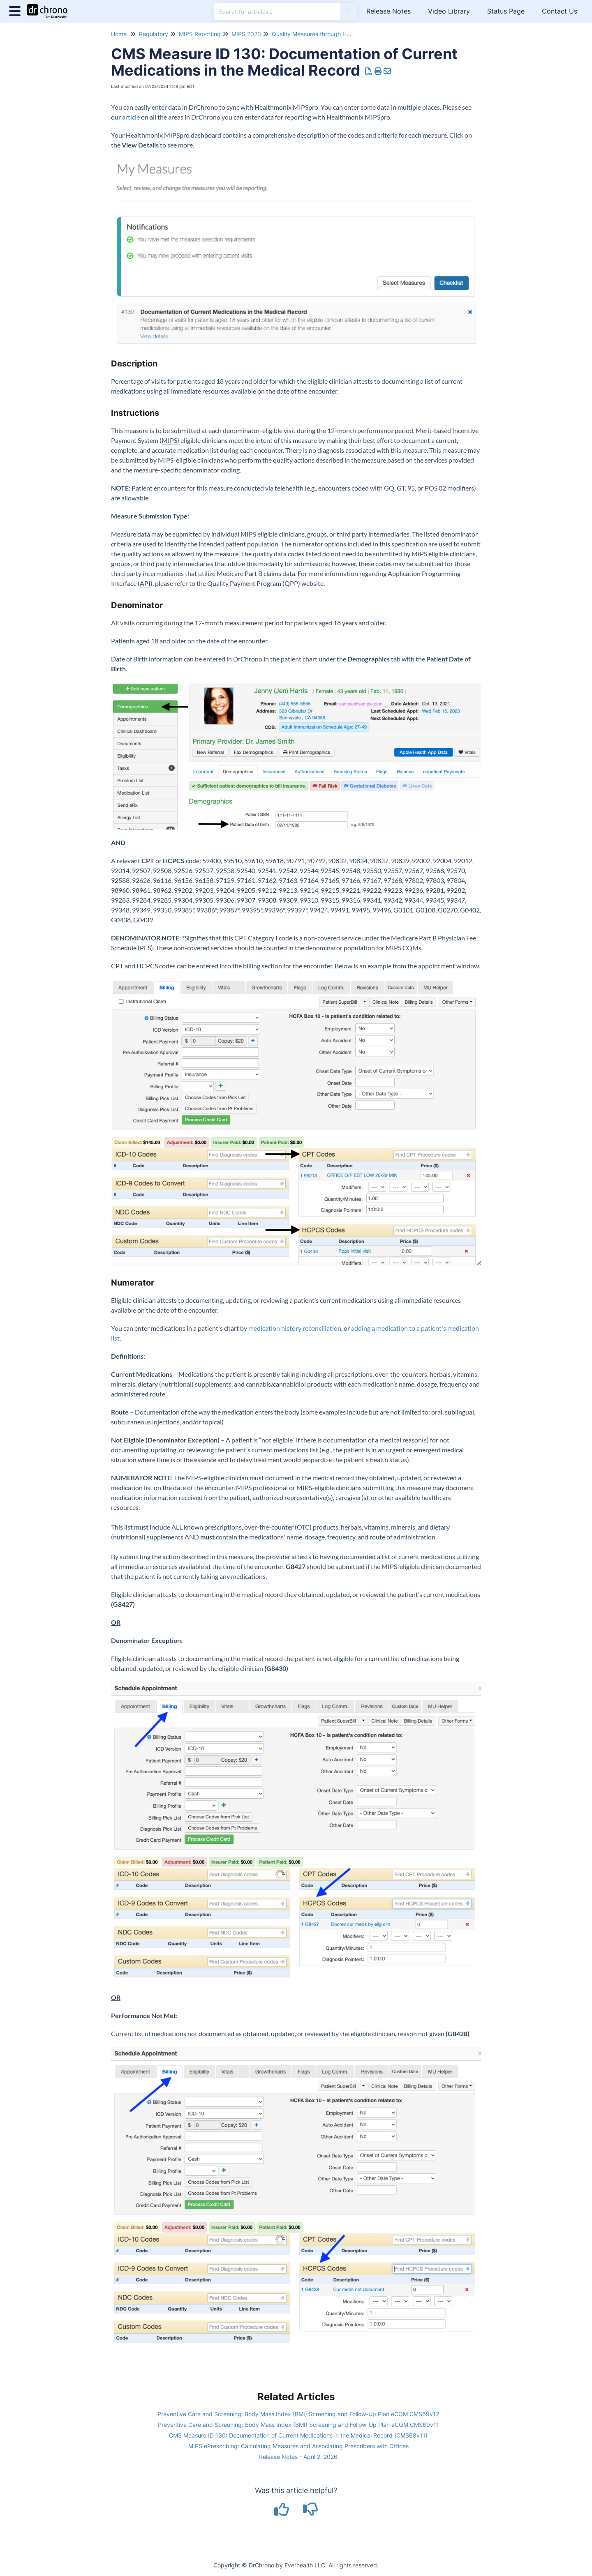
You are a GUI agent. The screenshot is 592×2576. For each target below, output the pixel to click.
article (131, 117)
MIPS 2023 (246, 33)
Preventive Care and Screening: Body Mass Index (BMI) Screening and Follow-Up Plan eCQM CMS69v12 (298, 2413)
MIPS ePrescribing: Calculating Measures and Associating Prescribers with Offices (298, 2445)
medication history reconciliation (294, 1328)
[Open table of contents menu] (16, 10)
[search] (277, 11)
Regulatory (153, 33)
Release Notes (388, 11)
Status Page (506, 11)
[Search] (348, 11)
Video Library (449, 11)
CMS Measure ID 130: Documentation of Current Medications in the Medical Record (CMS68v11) (298, 2435)
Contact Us (559, 11)
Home (119, 33)
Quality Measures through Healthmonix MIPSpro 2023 (344, 33)
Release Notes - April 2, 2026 (298, 2456)
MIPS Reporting (200, 33)
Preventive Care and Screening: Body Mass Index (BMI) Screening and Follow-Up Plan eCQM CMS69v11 (298, 2424)
